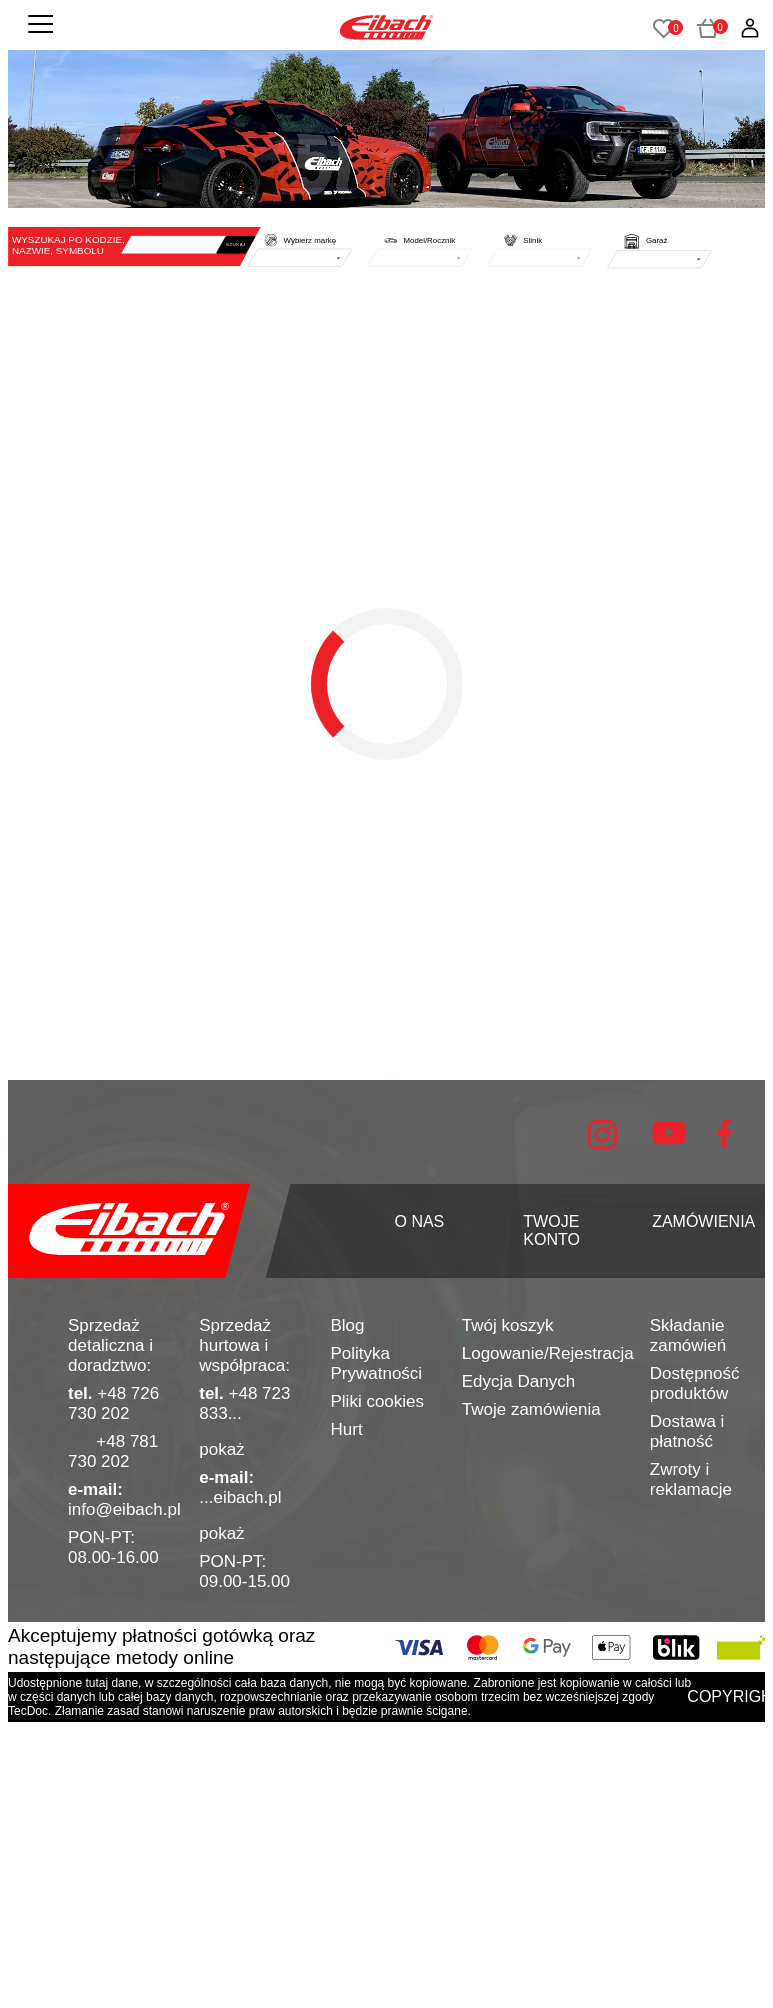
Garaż (656, 240)
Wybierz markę (310, 240)
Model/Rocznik (429, 240)
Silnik (532, 240)
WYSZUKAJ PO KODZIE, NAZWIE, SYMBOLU (68, 245)
